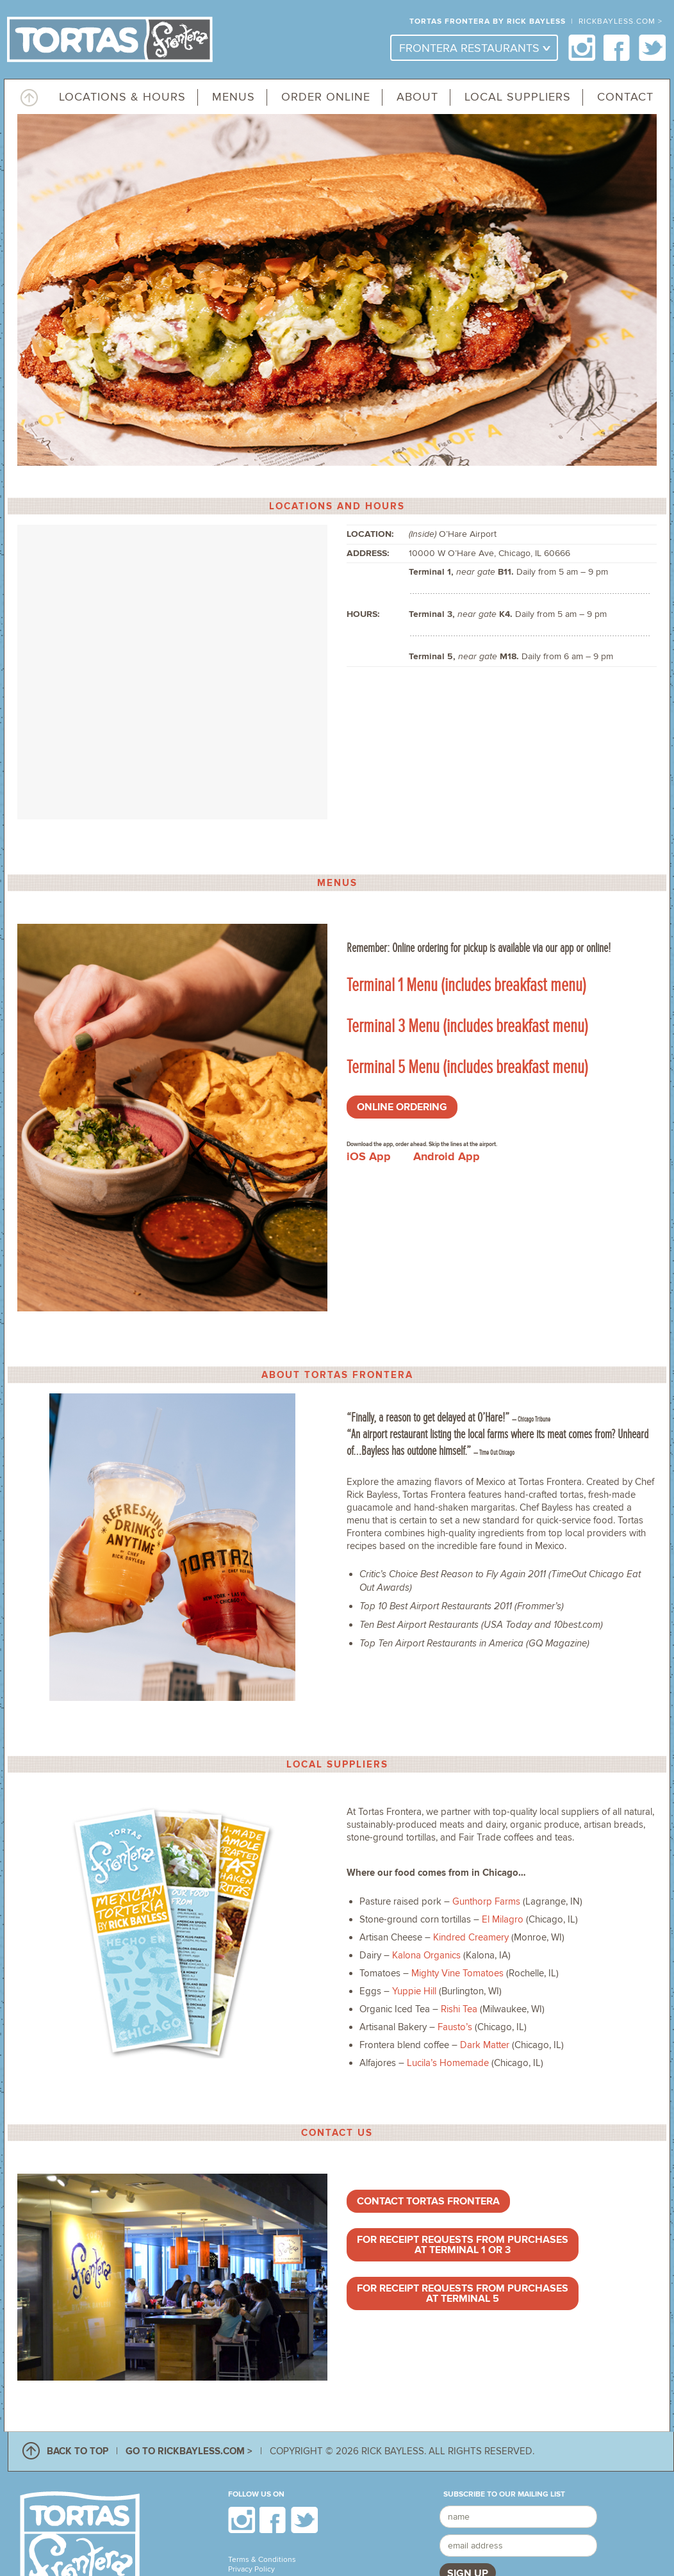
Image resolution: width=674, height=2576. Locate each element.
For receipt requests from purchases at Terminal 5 (462, 2293)
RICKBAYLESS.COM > (620, 21)
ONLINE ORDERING (402, 1107)
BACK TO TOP (77, 2451)
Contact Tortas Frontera (428, 2201)
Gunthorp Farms (486, 1901)
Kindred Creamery (471, 1937)
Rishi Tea (459, 2009)
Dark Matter (484, 2045)
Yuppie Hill (414, 1991)
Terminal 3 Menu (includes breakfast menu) (469, 1026)
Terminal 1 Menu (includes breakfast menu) (466, 985)
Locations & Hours (122, 97)
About (417, 97)
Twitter (652, 48)
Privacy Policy (251, 2569)
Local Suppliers (517, 97)
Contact (625, 97)
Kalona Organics (426, 1955)
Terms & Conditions (262, 2559)
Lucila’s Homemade (448, 2063)
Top (29, 96)
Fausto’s (455, 2027)
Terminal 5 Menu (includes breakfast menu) (467, 1067)
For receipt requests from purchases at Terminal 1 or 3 (462, 2244)
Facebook (617, 48)
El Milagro (502, 1919)
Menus (233, 97)
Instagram (582, 48)
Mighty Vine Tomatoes (457, 1973)
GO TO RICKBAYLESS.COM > (189, 2451)
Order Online (325, 97)
